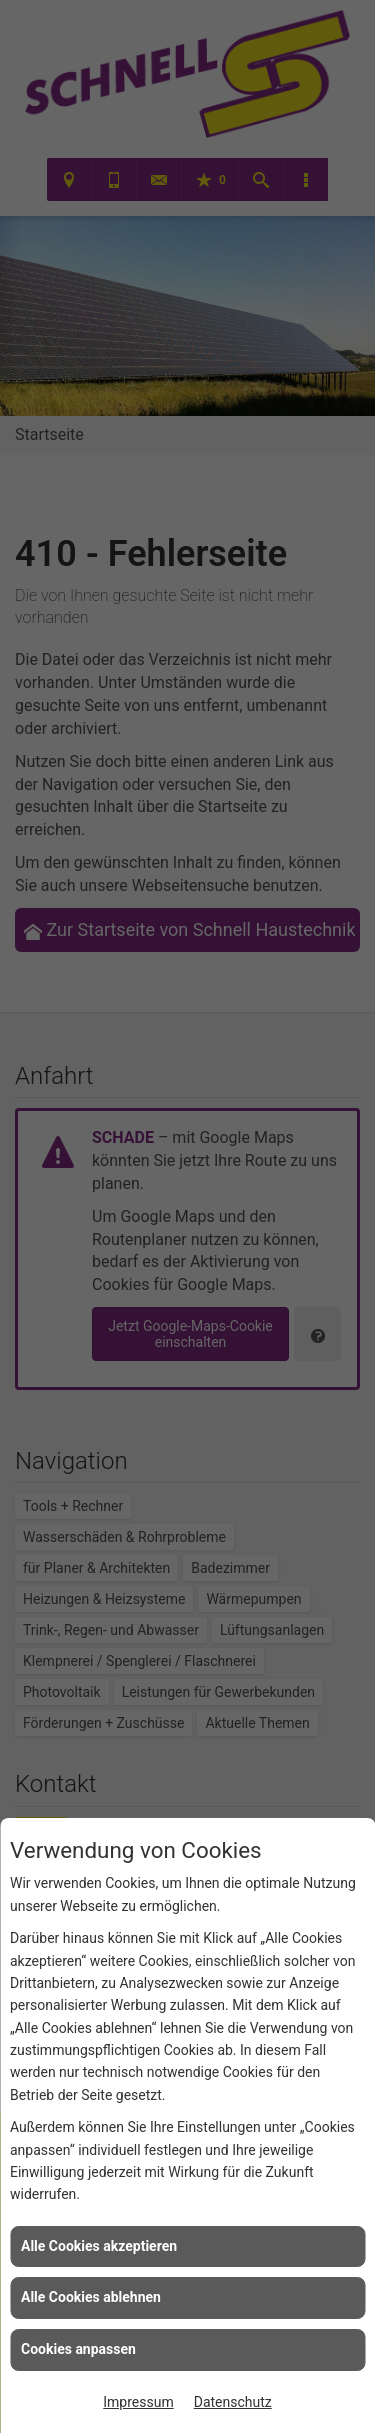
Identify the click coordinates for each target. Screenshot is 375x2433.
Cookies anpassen (78, 2349)
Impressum (138, 2402)
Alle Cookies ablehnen (91, 2297)
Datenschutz (233, 2402)
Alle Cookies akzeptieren (99, 2246)
